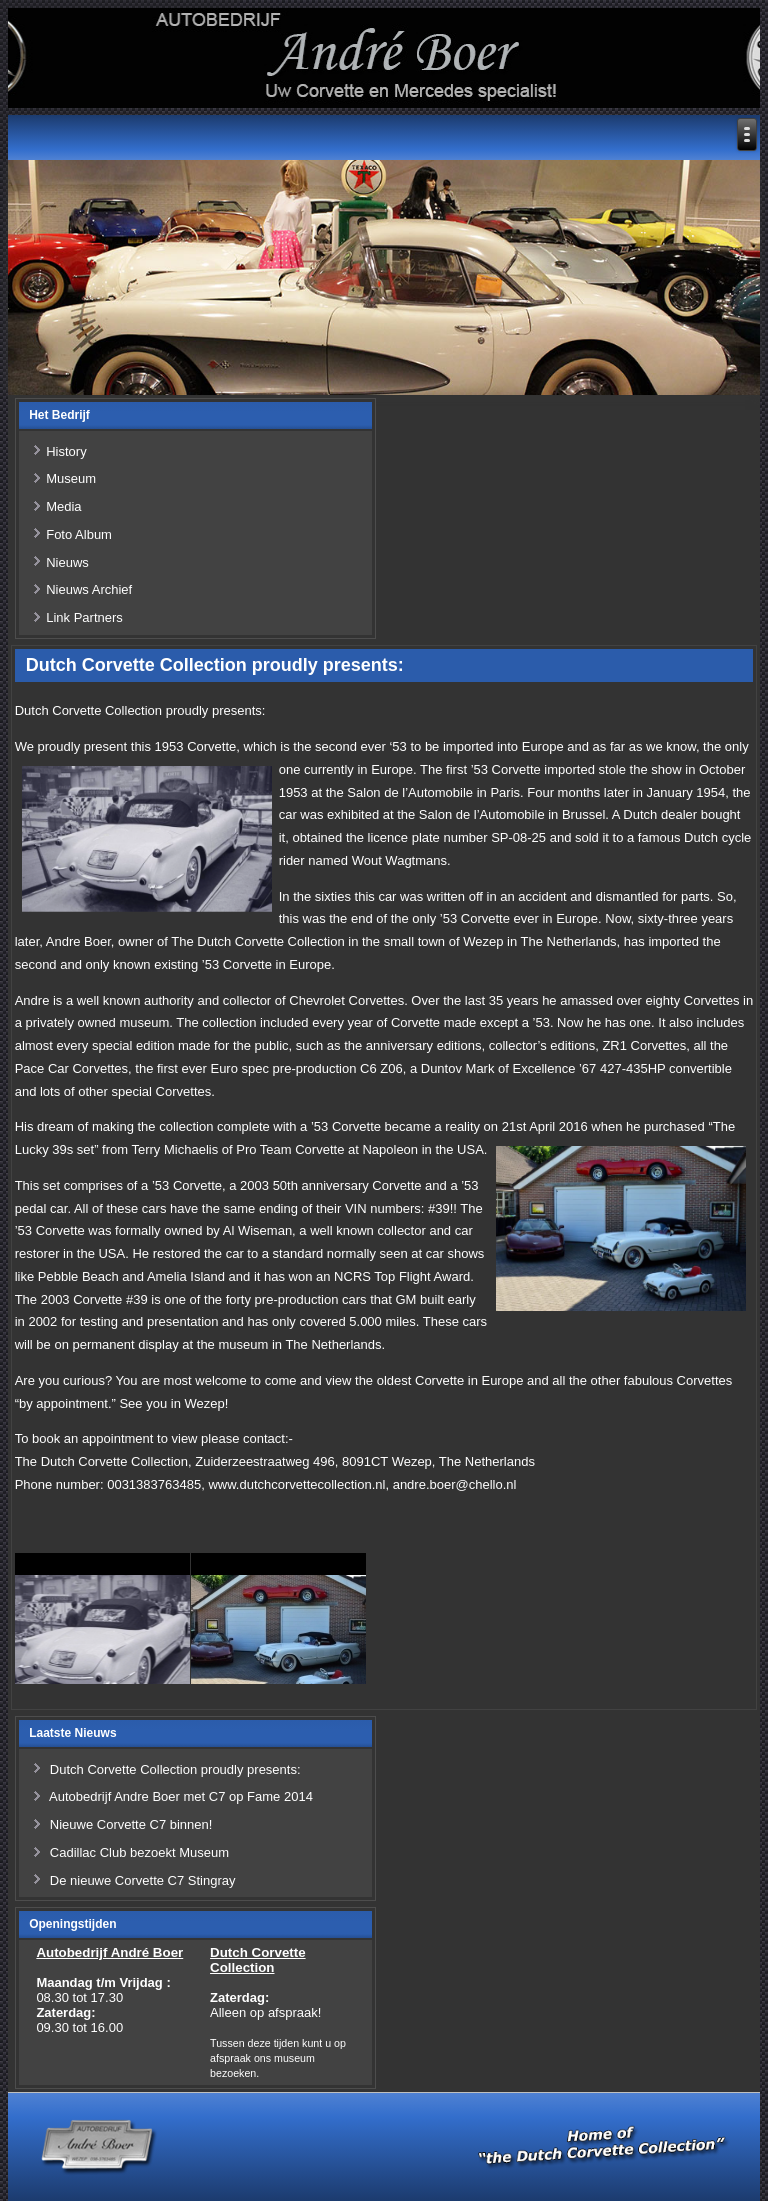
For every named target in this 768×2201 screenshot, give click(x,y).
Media (63, 506)
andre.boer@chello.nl (455, 1484)
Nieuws (67, 562)
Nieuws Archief (89, 589)
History (66, 451)
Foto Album (79, 534)
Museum (71, 478)
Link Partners (84, 617)
